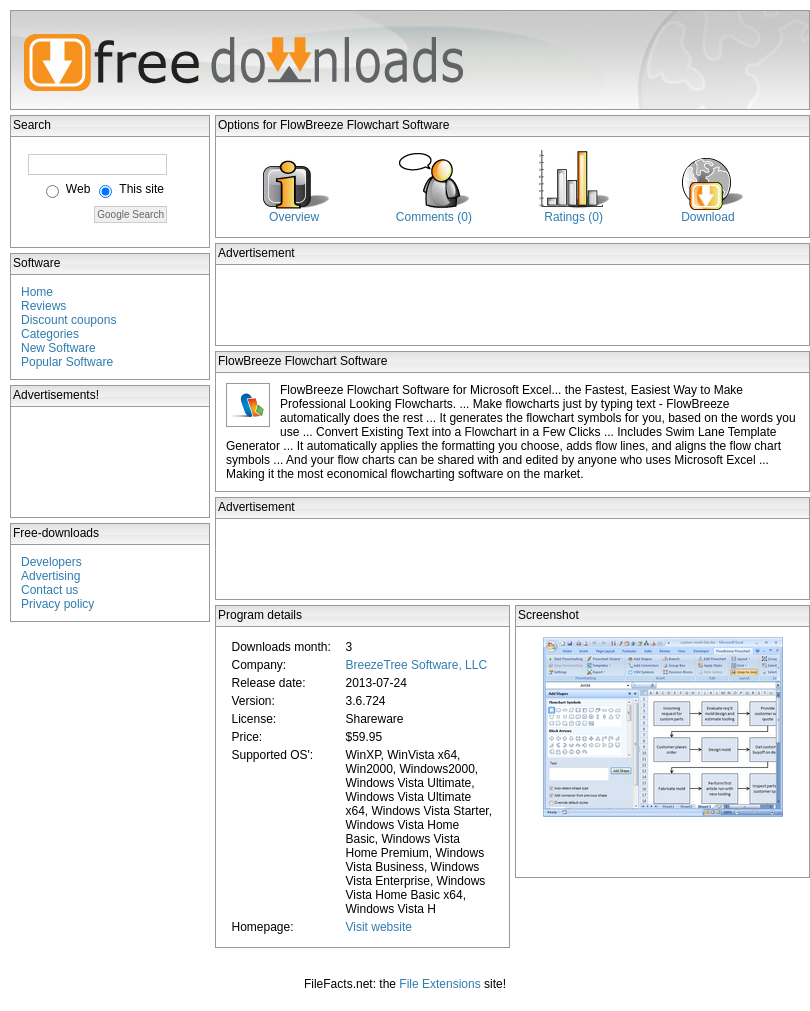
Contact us (49, 590)
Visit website (378, 927)
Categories (50, 334)
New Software (58, 348)
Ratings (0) (573, 217)
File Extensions (439, 984)
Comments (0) (434, 217)
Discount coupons (68, 320)
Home (37, 292)
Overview (294, 217)
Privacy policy (57, 604)
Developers (51, 562)
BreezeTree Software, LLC (416, 665)
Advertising (50, 576)
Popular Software (67, 362)
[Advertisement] (111, 462)
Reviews (43, 306)
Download (707, 217)
